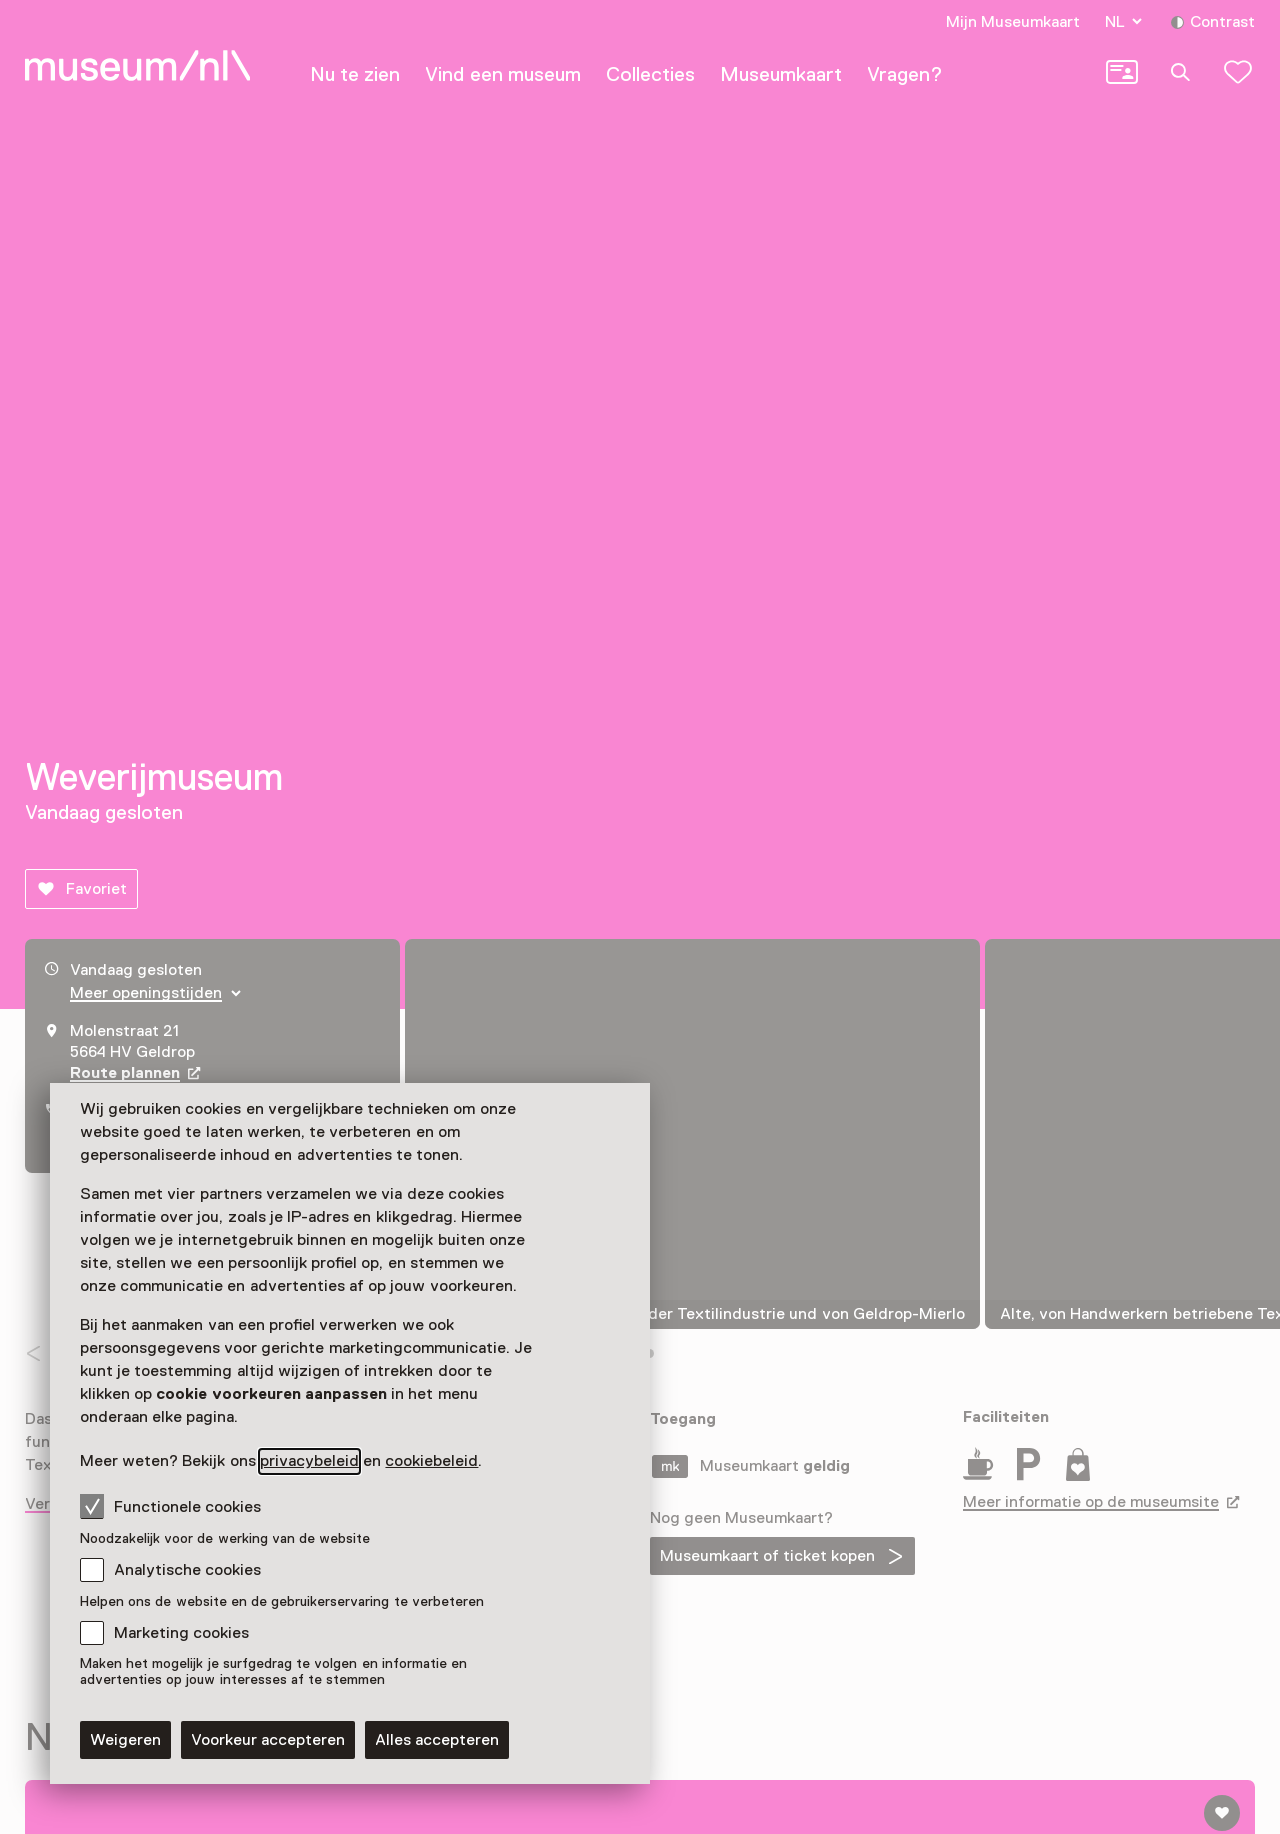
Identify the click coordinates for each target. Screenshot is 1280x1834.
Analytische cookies (187, 1570)
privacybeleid (309, 1461)
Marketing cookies (181, 1633)
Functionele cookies (170, 1506)
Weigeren (125, 1740)
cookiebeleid (431, 1461)
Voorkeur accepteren (268, 1740)
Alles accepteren (437, 1740)
